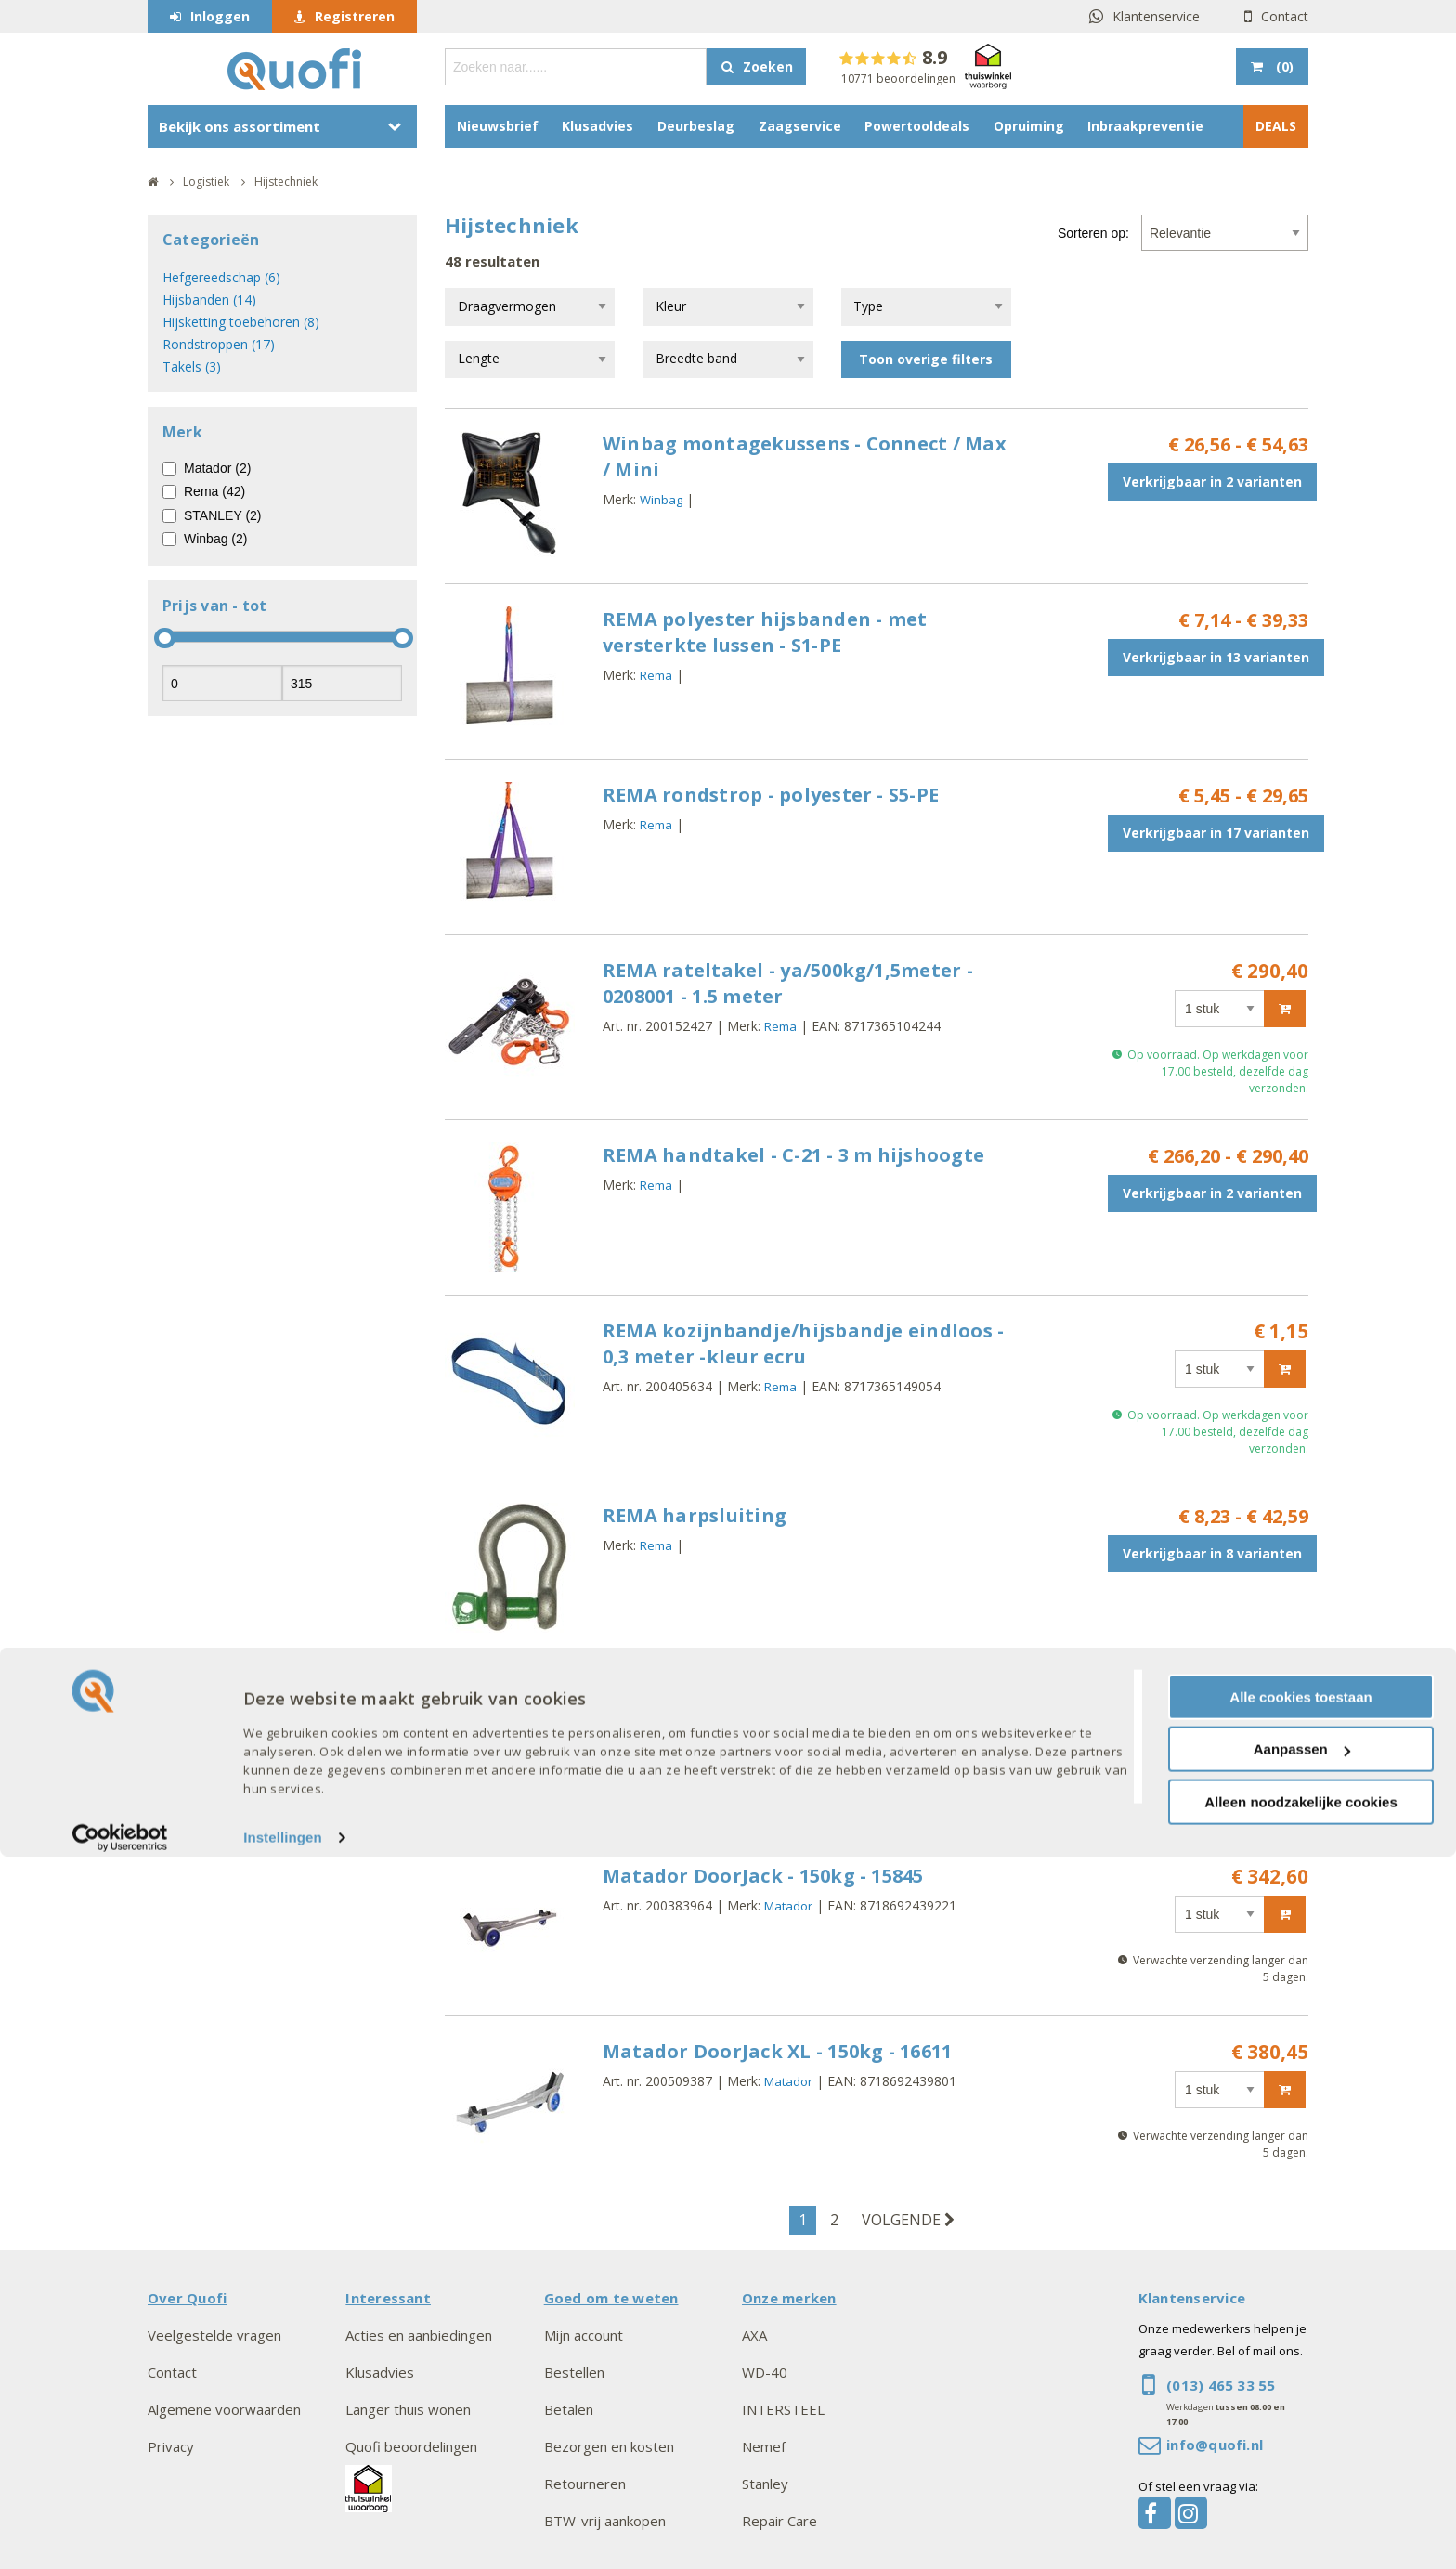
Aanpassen (1302, 2462)
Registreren (355, 16)
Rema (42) (214, 491)
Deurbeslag (695, 126)
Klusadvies (597, 126)
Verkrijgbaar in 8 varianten (1212, 1553)
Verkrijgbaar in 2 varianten (1212, 481)
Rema (656, 675)
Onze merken (789, 2298)
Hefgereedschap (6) (221, 277)
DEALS (1275, 126)
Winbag (661, 499)
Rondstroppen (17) (218, 344)
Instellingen (282, 2550)
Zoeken (768, 66)
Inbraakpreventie (1145, 126)
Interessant (388, 2298)
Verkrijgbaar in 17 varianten (1216, 832)
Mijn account (583, 2335)
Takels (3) (191, 366)
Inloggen (220, 16)
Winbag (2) (215, 538)
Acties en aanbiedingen (418, 2335)
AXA (754, 2335)
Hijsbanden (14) (209, 299)
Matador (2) (217, 468)
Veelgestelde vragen (214, 2335)
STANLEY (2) (223, 515)
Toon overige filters (926, 359)
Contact (1284, 16)
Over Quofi (187, 2298)
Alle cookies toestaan (1300, 2409)
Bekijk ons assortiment (239, 126)
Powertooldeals (916, 126)
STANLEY (788, 1747)
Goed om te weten (611, 2298)
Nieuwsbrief (498, 126)
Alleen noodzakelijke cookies (1301, 2514)
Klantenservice (1156, 16)
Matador (788, 1905)
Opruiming (1029, 126)
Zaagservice (800, 126)
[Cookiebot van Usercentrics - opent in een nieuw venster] (120, 2550)
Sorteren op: (1093, 233)
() (1283, 66)
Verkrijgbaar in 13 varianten (1216, 657)
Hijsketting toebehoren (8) (240, 322)
